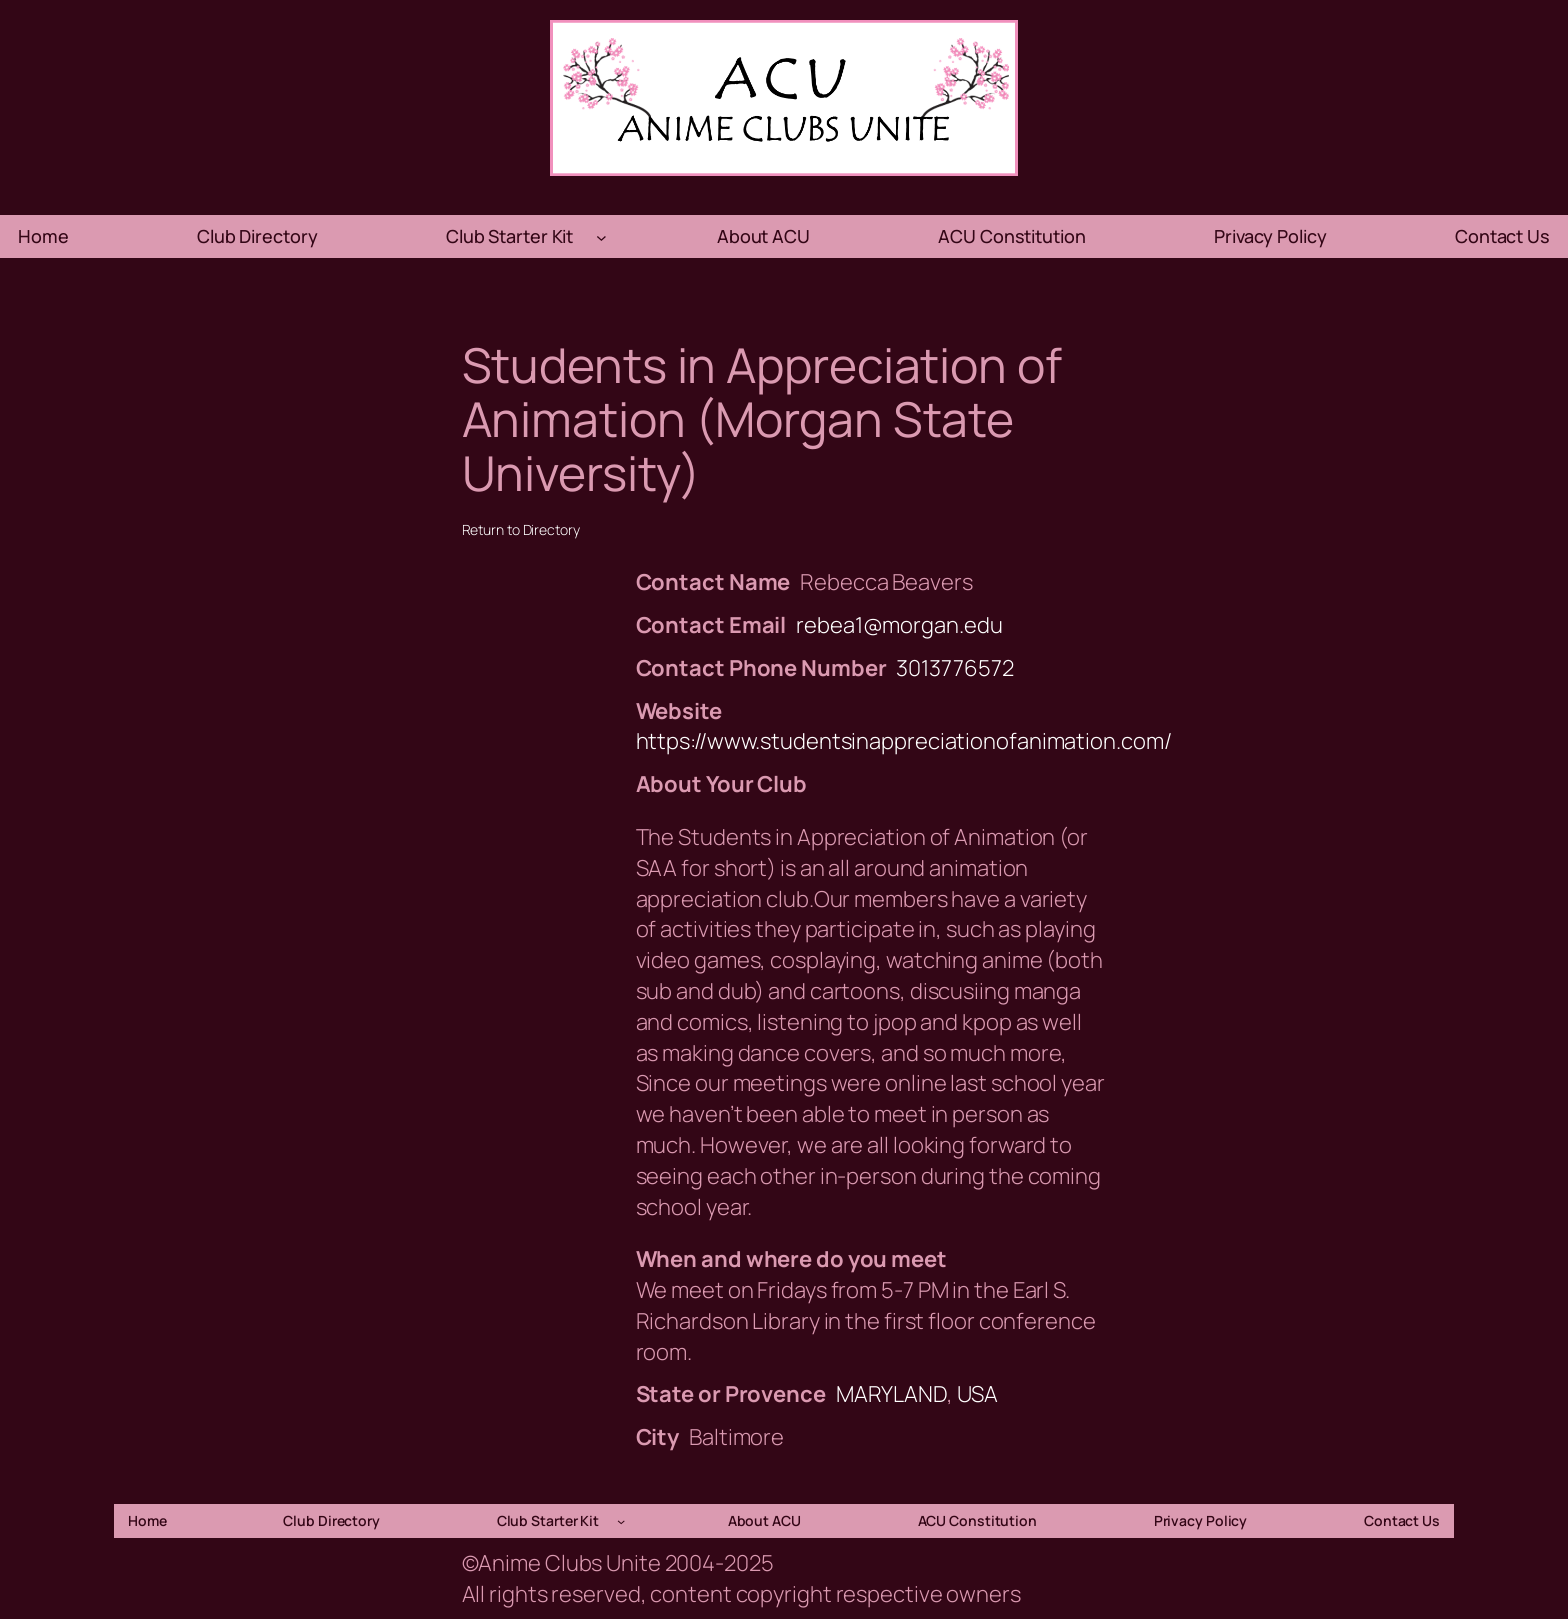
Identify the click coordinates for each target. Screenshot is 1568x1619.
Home (43, 236)
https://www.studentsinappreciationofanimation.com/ (904, 741)
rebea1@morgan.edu (899, 625)
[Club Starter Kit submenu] (601, 236)
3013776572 (954, 668)
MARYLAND (891, 1394)
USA (977, 1394)
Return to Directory (521, 529)
